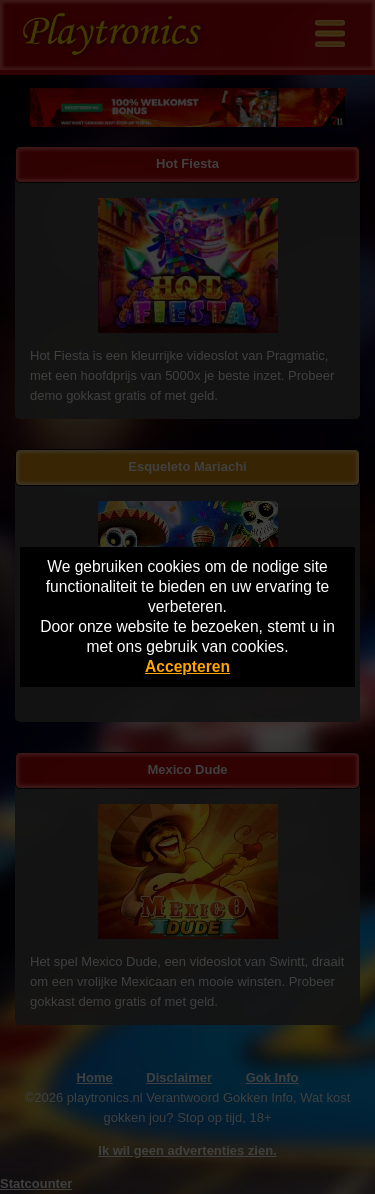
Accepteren (187, 666)
